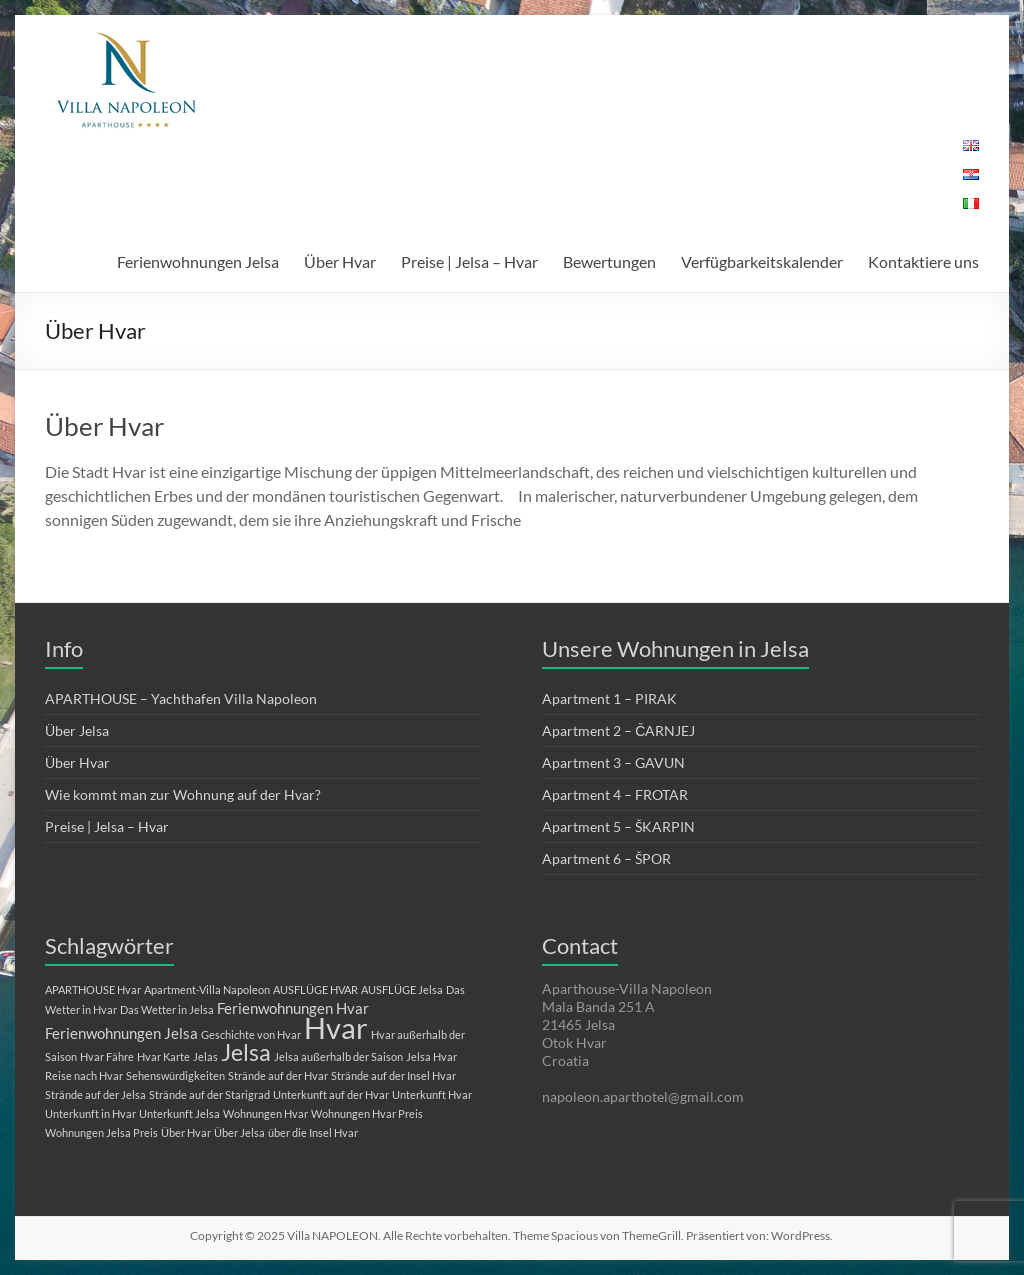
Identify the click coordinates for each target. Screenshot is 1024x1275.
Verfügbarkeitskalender (762, 261)
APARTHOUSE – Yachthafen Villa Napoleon (181, 698)
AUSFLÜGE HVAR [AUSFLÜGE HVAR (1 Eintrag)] (315, 989)
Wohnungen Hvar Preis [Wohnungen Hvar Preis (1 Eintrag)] (367, 1113)
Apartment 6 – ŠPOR (606, 858)
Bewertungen (609, 261)
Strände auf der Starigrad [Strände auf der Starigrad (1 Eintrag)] (209, 1094)
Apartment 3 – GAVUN (613, 762)
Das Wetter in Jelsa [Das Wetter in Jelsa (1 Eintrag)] (167, 1009)
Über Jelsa (77, 730)
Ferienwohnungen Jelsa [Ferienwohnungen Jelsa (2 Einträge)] (121, 1033)
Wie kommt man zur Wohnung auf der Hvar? (183, 794)
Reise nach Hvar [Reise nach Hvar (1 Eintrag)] (84, 1075)
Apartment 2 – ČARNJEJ (618, 730)
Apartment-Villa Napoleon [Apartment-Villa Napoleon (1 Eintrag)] (207, 989)
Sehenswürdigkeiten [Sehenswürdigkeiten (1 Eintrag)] (175, 1075)
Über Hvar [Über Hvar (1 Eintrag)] (186, 1132)
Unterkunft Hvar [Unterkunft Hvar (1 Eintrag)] (432, 1094)
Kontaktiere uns (923, 261)
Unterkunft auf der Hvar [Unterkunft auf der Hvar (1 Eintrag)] (331, 1094)
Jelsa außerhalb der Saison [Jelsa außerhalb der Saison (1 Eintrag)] (338, 1056)
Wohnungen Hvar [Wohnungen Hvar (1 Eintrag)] (265, 1113)
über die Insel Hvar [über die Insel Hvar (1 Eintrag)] (313, 1132)
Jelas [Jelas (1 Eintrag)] (205, 1056)
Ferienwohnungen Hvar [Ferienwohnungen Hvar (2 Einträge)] (293, 1008)
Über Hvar (340, 261)
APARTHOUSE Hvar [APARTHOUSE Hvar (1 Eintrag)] (93, 989)
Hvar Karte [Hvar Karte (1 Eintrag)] (163, 1056)
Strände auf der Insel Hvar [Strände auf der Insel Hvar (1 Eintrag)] (393, 1075)
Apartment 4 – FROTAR (615, 794)
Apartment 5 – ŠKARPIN (618, 826)
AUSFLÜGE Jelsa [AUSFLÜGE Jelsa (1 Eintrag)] (402, 989)
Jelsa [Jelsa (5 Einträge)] (246, 1052)
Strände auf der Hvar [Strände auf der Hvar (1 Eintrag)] (278, 1075)
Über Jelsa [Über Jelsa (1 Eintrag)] (239, 1132)
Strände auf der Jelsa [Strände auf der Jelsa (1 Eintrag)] (95, 1094)
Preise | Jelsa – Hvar (469, 261)
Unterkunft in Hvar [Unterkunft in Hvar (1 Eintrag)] (90, 1113)
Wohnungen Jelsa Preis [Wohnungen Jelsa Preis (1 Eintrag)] (101, 1132)
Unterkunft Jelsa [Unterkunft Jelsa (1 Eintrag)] (179, 1113)
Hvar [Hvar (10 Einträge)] (336, 1027)
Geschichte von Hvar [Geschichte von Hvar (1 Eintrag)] (251, 1034)
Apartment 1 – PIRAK (609, 698)
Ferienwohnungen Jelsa (198, 261)
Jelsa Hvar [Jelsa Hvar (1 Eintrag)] (431, 1056)
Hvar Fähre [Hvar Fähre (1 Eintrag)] (107, 1056)
